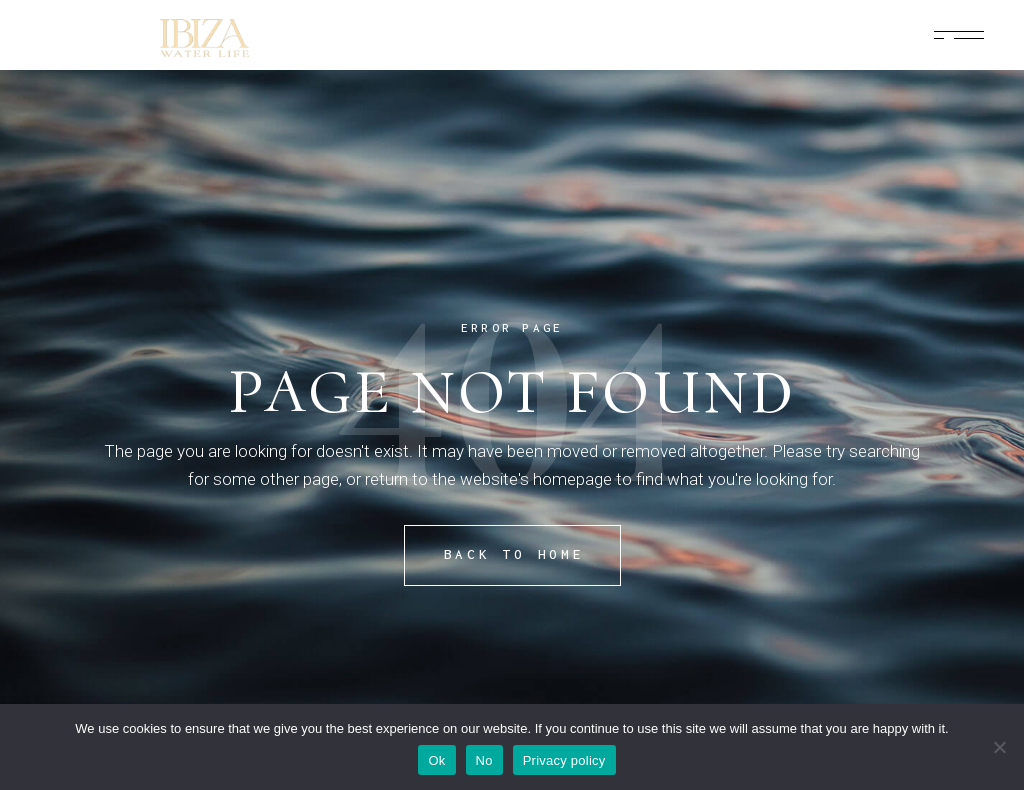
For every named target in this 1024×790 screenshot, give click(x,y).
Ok (436, 760)
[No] (999, 747)
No (484, 760)
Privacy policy (564, 760)
